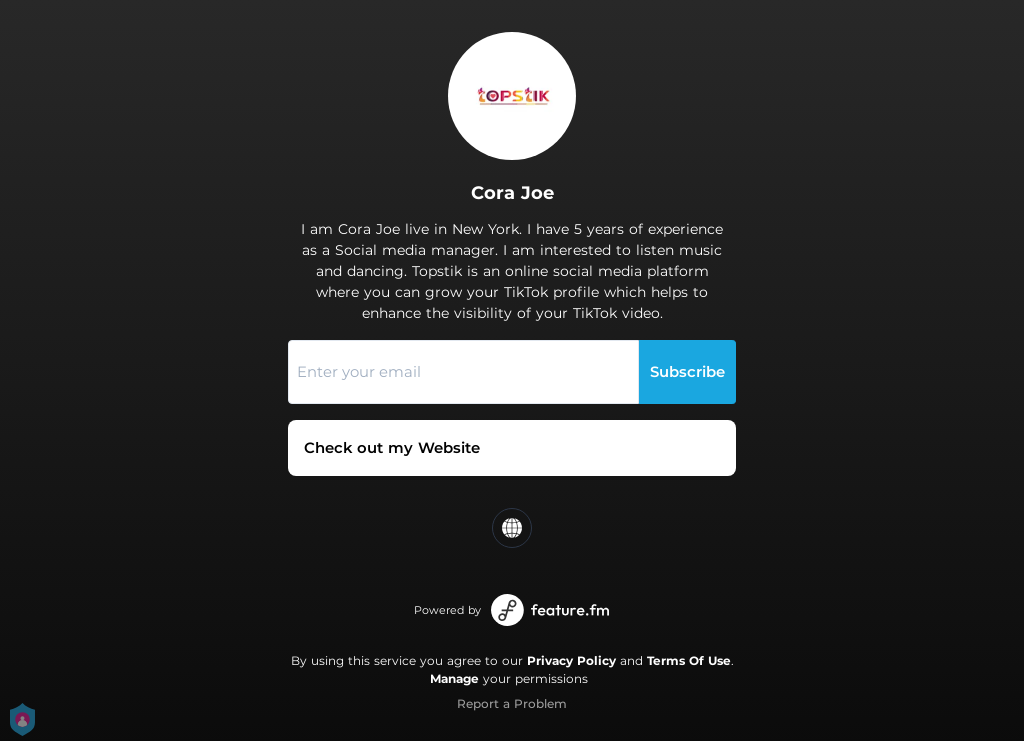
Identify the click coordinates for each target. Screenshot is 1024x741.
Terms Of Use (689, 660)
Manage (454, 678)
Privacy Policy (571, 660)
